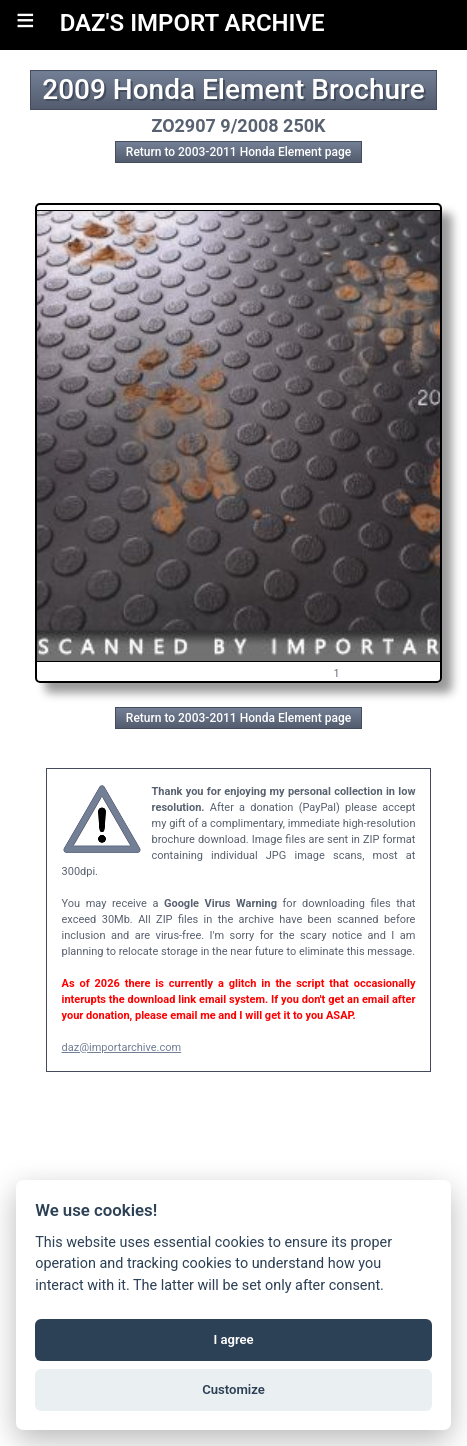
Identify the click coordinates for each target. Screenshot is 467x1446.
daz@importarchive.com (122, 1047)
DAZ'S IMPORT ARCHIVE (192, 23)
